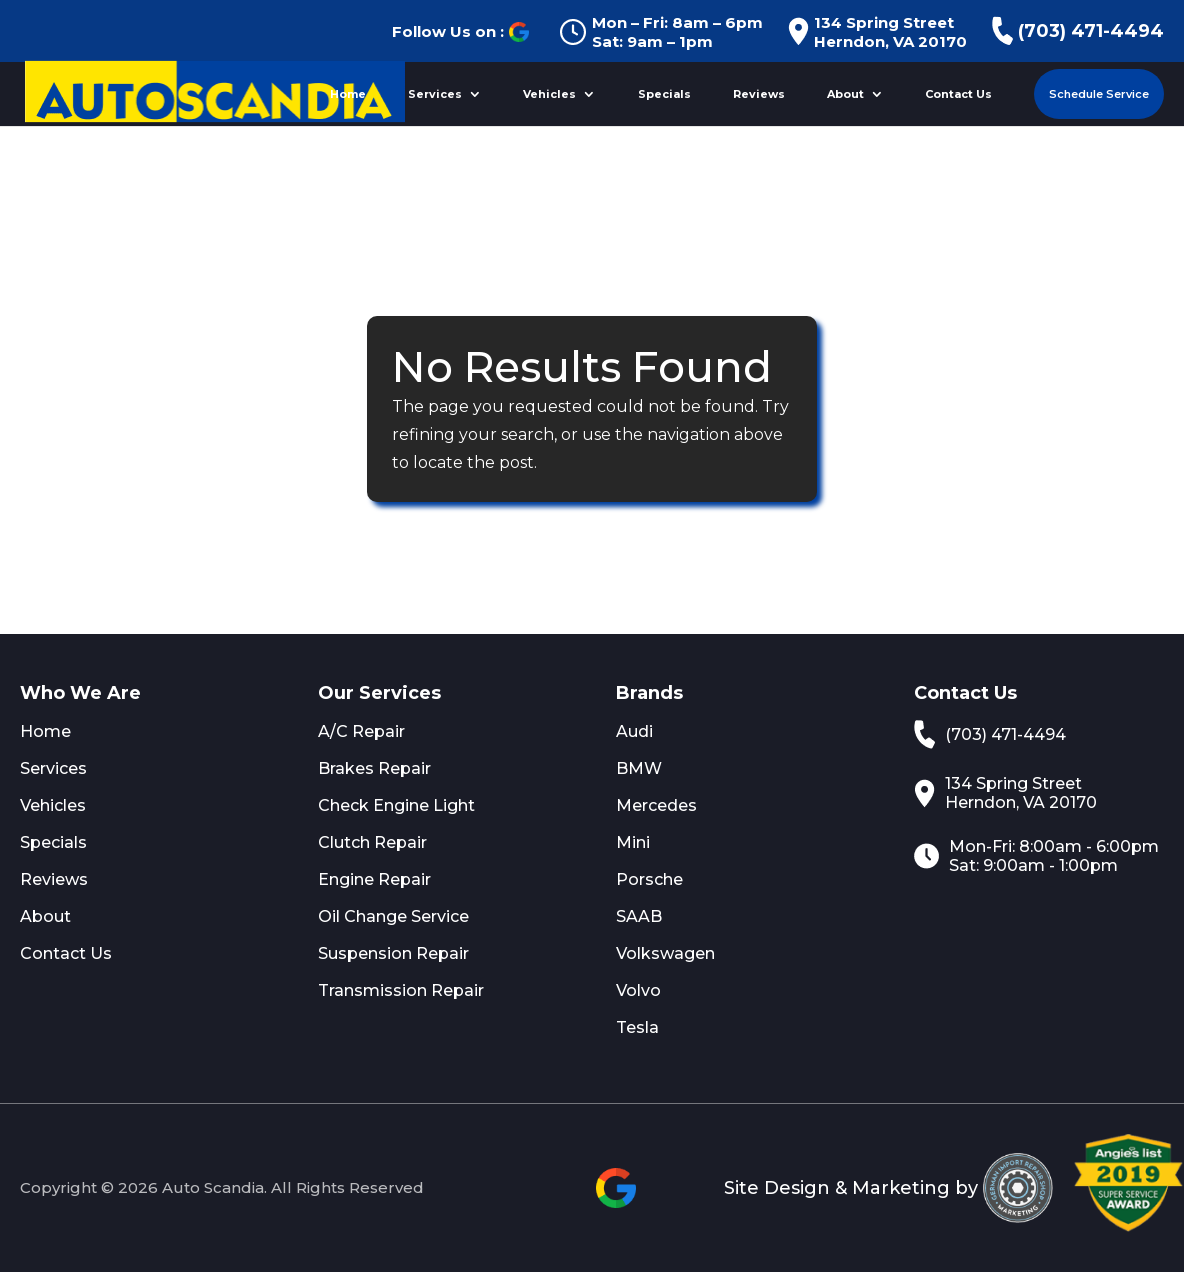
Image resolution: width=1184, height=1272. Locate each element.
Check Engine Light (396, 805)
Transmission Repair (401, 990)
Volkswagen (665, 953)
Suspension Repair (393, 953)
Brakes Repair (374, 768)
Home (348, 94)
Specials (664, 94)
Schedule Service (1099, 94)
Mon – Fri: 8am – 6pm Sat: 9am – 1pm (661, 32)
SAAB (639, 916)
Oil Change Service (393, 916)
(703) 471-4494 (1078, 31)
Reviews (759, 94)
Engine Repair (374, 879)
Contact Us (958, 94)
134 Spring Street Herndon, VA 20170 (877, 32)
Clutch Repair (372, 842)
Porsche (649, 879)
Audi (634, 731)
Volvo (638, 990)
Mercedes (656, 805)
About (845, 94)
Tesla (637, 1027)
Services (435, 94)
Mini (633, 842)
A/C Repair (361, 731)
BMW (639, 768)
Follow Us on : (460, 32)
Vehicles (549, 94)
